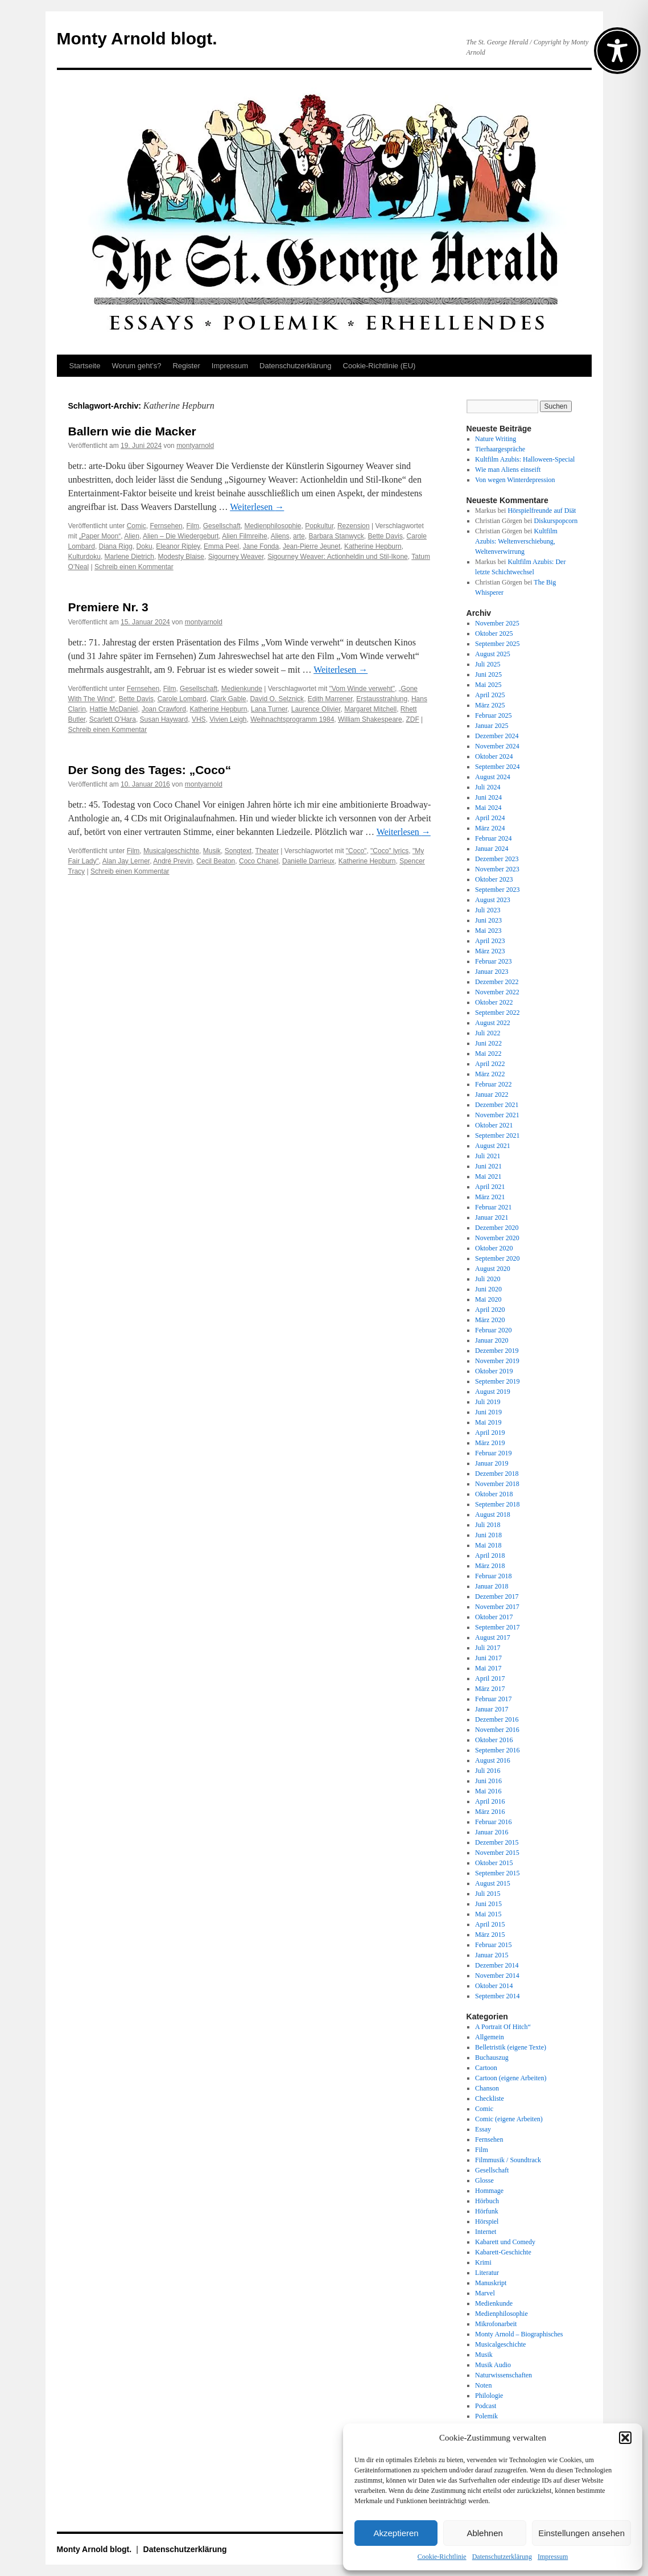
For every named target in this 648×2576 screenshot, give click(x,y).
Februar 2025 (493, 715)
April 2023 (490, 941)
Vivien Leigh (227, 719)
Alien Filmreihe (244, 536)
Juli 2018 (487, 1525)
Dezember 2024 (496, 736)
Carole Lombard (182, 699)
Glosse (484, 2180)
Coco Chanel (258, 861)
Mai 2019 (488, 1422)
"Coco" (356, 851)
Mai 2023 (488, 931)
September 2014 (497, 1996)
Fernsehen (166, 526)
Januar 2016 (491, 1832)
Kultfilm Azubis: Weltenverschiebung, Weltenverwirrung (516, 541)
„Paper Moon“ (100, 536)
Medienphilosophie (272, 526)
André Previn (172, 861)
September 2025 (497, 644)
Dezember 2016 (496, 1719)
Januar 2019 (491, 1463)
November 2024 (497, 746)
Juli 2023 (487, 910)
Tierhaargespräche (500, 449)
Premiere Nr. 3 (108, 607)
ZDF (412, 719)
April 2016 (490, 1801)
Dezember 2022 (496, 982)
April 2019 (490, 1433)
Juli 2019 (487, 1402)
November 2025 (497, 623)
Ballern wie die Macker (132, 431)
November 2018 (497, 1484)
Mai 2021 (488, 1176)
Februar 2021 (493, 1207)
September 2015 (497, 1873)
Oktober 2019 (494, 1371)
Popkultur (319, 526)
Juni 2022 (488, 1043)
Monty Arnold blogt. (137, 38)
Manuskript (490, 2283)
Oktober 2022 (494, 1002)
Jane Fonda (261, 546)
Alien (131, 536)
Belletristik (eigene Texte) (510, 2047)
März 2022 (490, 1074)
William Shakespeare (370, 719)
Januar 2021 (491, 1217)
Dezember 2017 (496, 1596)
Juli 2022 (487, 1033)
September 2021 (497, 1135)
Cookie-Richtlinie (442, 2557)
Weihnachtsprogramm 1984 (292, 719)
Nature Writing (495, 439)
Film (192, 526)
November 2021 (497, 1115)
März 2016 (490, 1812)
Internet (485, 2232)
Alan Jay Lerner (126, 861)
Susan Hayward (164, 719)
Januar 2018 (491, 1586)
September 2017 (497, 1627)
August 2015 (492, 1883)
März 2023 (490, 951)
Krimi (483, 2262)
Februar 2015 (493, 1945)
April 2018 (490, 1555)
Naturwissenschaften (503, 2375)
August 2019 (492, 1392)
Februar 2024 (493, 838)
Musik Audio (493, 2365)
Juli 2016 (487, 1771)
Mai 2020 (488, 1299)
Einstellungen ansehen (581, 2533)
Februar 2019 (493, 1453)
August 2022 (492, 1023)
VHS (199, 719)
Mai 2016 (488, 1791)
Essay (483, 2129)
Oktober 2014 (494, 1986)
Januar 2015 (491, 1955)
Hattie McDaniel (114, 709)
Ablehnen (484, 2533)
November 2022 (497, 992)
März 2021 (490, 1197)
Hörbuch (487, 2201)
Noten (483, 2385)
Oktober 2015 (494, 1863)
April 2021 (490, 1187)
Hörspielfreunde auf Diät (541, 511)
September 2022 (497, 1013)
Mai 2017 (488, 1668)
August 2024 (492, 777)
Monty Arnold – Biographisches (519, 2334)
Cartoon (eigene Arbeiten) (510, 2078)
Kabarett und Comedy (505, 2242)
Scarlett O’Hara (112, 719)
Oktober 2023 (494, 879)
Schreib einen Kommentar (134, 567)
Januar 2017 (491, 1709)
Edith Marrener (330, 699)
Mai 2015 (488, 1914)
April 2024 (490, 818)
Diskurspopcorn (556, 521)
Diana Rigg (116, 546)
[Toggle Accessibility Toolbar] (617, 50)
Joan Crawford (164, 709)
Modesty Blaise (181, 557)
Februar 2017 (493, 1699)
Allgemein (489, 2037)
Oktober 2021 (494, 1125)
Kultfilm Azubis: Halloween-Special (525, 459)
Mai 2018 (488, 1545)
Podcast (485, 2406)
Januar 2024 (491, 849)
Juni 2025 (488, 674)
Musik (212, 851)
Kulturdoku (84, 557)
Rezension (353, 526)
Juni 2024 (488, 797)
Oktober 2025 (494, 633)
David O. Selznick (277, 699)
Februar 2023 (493, 961)
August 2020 (492, 1269)
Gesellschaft (222, 526)
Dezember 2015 (496, 1842)
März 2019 (490, 1443)
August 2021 (492, 1146)
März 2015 (490, 1935)
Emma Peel (221, 546)
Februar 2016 (493, 1822)
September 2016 (497, 1750)
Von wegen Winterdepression (515, 480)
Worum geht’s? (136, 365)
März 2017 (490, 1689)
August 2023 (492, 900)
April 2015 (490, 1924)
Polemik (486, 2416)
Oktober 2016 (494, 1740)
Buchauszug (492, 2057)
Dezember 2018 (496, 1474)
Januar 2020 (491, 1340)
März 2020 (490, 1320)
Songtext (238, 851)
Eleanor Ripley (178, 546)
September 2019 (497, 1381)
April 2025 (490, 695)
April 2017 (490, 1678)
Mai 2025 (488, 685)
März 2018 (490, 1566)
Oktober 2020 (494, 1248)
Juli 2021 (487, 1156)
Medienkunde (241, 689)
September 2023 (497, 890)
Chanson (487, 2088)
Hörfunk (486, 2211)
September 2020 (497, 1258)
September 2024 (497, 767)
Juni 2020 (488, 1289)
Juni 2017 (488, 1658)
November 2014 (497, 1976)
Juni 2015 (488, 1904)
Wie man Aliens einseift (507, 470)
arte (299, 536)
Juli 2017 (487, 1648)
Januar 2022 (491, 1094)
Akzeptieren (395, 2533)
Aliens (280, 536)
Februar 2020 (493, 1330)
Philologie (489, 2396)
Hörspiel (486, 2221)
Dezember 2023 (496, 859)
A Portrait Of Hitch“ (503, 2027)
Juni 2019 (488, 1412)
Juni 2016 (488, 1781)
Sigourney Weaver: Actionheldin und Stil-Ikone (337, 557)
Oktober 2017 (494, 1617)
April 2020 (490, 1310)
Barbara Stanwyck (336, 536)
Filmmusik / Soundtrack (508, 2160)
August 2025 (492, 654)
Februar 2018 (493, 1576)
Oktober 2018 (494, 1494)
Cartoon (486, 2068)
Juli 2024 (487, 787)
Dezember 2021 (496, 1105)
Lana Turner (269, 709)
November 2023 (497, 869)
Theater (267, 851)
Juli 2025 (487, 664)
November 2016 (497, 1730)
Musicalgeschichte (171, 851)
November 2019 (497, 1361)
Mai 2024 (488, 808)
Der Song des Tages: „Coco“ (150, 769)
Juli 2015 (487, 1894)
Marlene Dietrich (129, 557)
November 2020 (497, 1238)
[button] (625, 2437)
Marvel (485, 2293)
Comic (136, 526)
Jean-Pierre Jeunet (311, 546)
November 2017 (497, 1607)
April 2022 (490, 1064)
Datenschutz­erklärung (502, 2557)
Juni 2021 (488, 1166)
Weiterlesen (257, 507)
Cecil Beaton (215, 861)
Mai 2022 (488, 1053)
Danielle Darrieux (308, 861)
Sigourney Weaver (236, 557)
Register (186, 365)
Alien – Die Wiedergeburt (180, 536)
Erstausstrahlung (381, 699)
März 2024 (490, 828)
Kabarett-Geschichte (503, 2252)
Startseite (85, 365)
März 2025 (490, 705)
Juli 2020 (487, 1279)
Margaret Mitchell (370, 709)
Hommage (489, 2191)
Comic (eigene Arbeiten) (509, 2119)
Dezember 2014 (496, 1965)
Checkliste (489, 2098)
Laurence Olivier (316, 709)
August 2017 (492, 1637)
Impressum (553, 2557)
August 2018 (492, 1515)
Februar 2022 (493, 1084)
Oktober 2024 (494, 756)
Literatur (487, 2273)
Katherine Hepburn (373, 546)
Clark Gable (228, 699)
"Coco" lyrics (389, 851)
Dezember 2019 (496, 1351)
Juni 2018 (488, 1535)
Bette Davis (385, 536)
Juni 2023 (488, 920)
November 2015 (497, 1853)
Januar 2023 (491, 972)
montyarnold (195, 446)
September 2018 (497, 1504)
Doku (144, 546)
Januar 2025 (491, 726)
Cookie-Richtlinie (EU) (379, 365)
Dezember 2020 (496, 1228)
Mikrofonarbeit (496, 2324)
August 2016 (492, 1760)
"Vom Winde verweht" (362, 689)
